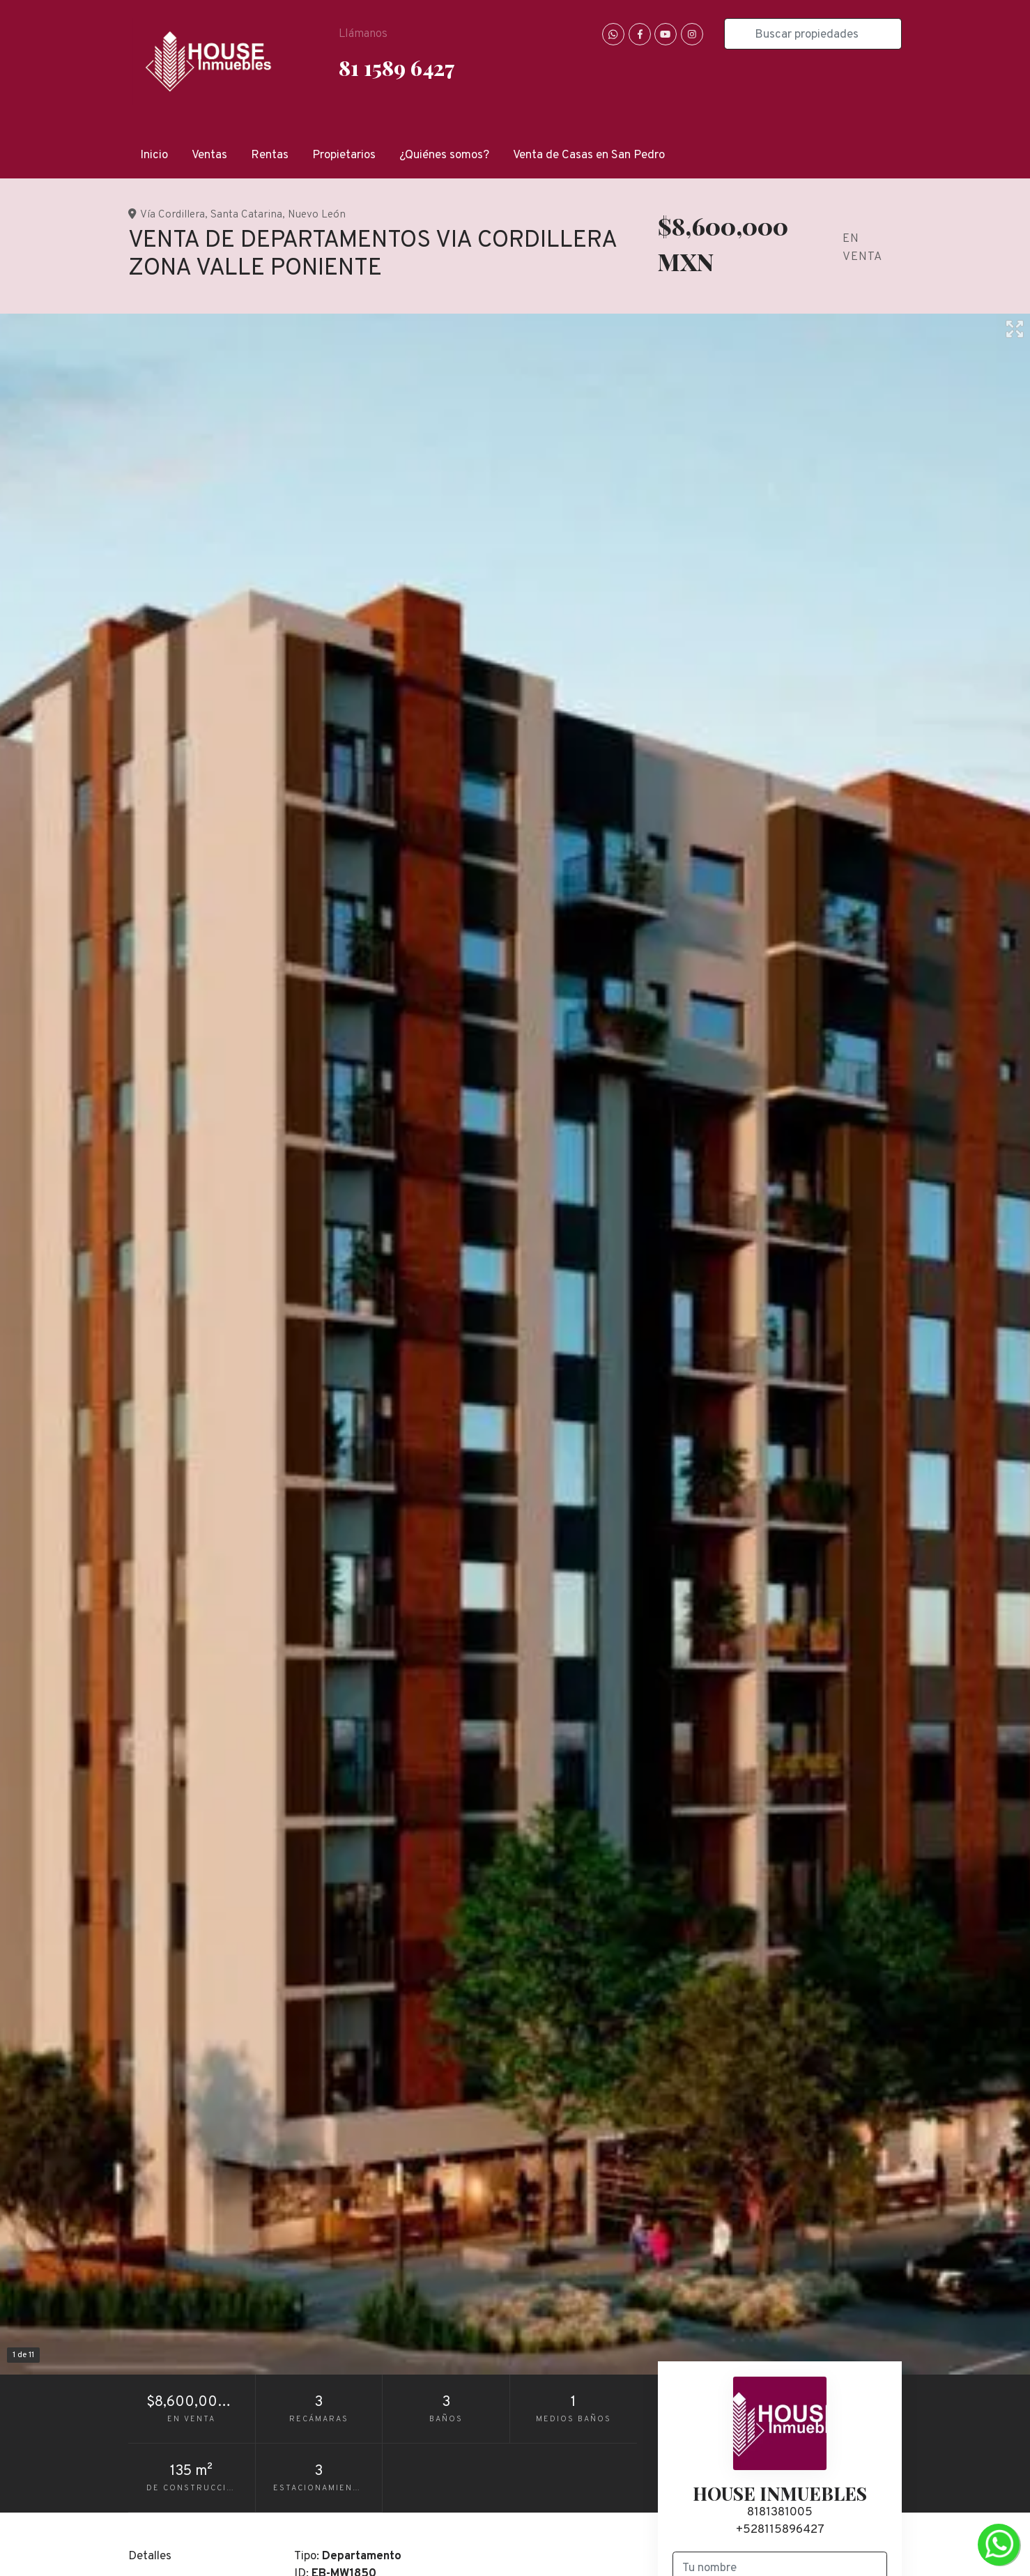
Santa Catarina (246, 215)
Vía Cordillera (172, 215)
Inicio (154, 155)
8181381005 (780, 2512)
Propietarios (344, 155)
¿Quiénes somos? (444, 155)
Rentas (270, 155)
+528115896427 (780, 2530)
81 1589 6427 (396, 67)
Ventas (209, 155)
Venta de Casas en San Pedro (589, 155)
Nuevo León (317, 215)
